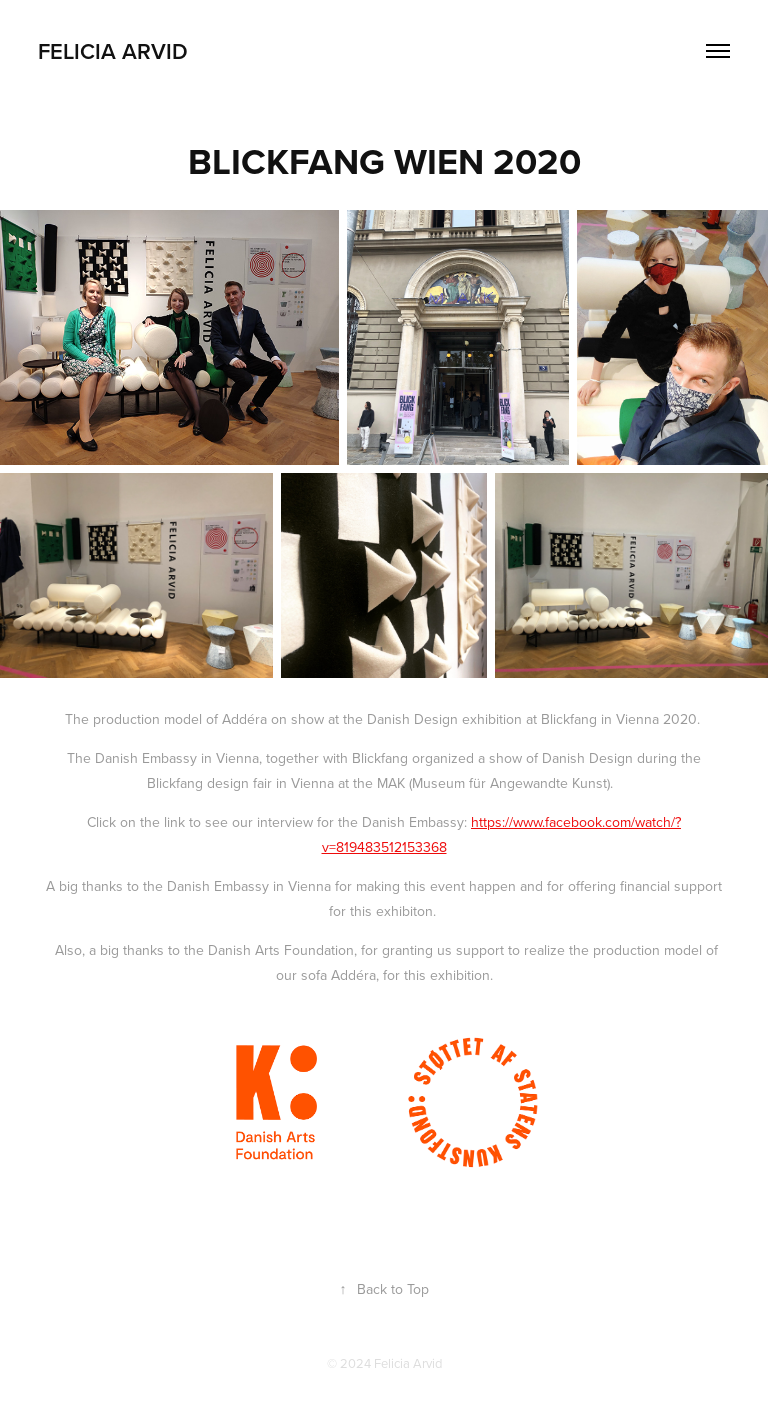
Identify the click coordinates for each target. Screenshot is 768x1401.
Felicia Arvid (113, 51)
